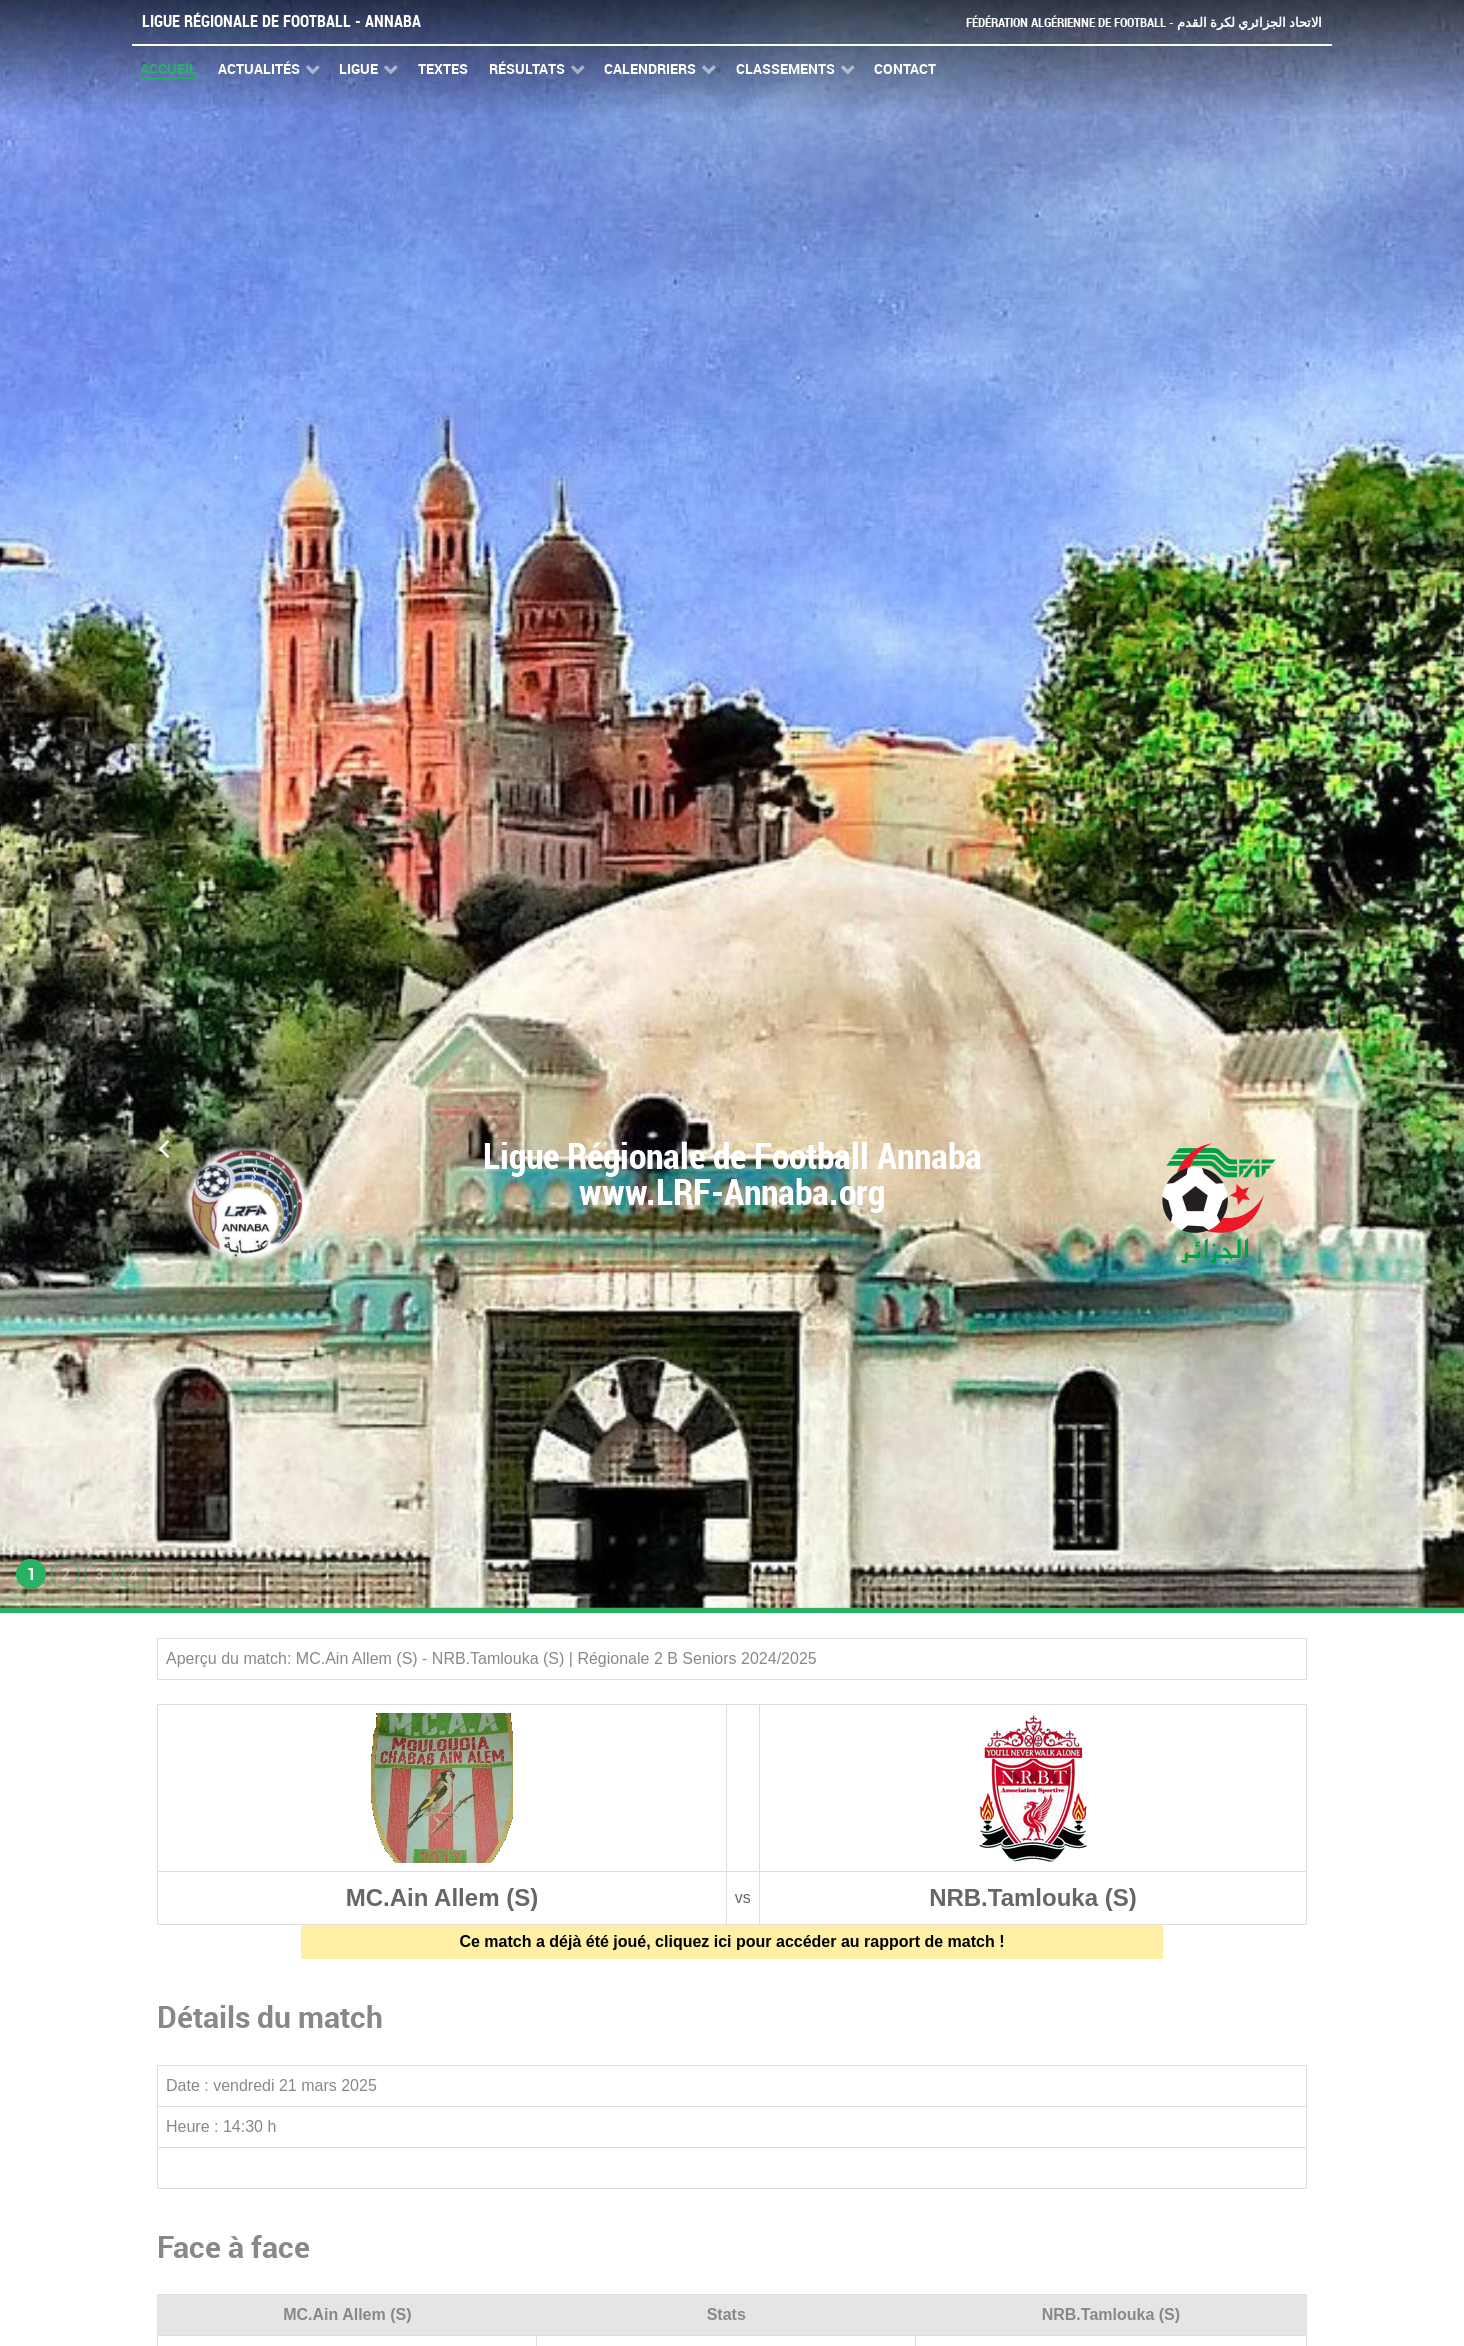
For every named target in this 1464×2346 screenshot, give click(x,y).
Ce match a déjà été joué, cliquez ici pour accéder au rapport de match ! (731, 1941)
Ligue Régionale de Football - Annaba (281, 21)
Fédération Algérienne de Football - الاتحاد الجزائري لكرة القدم (1144, 22)
